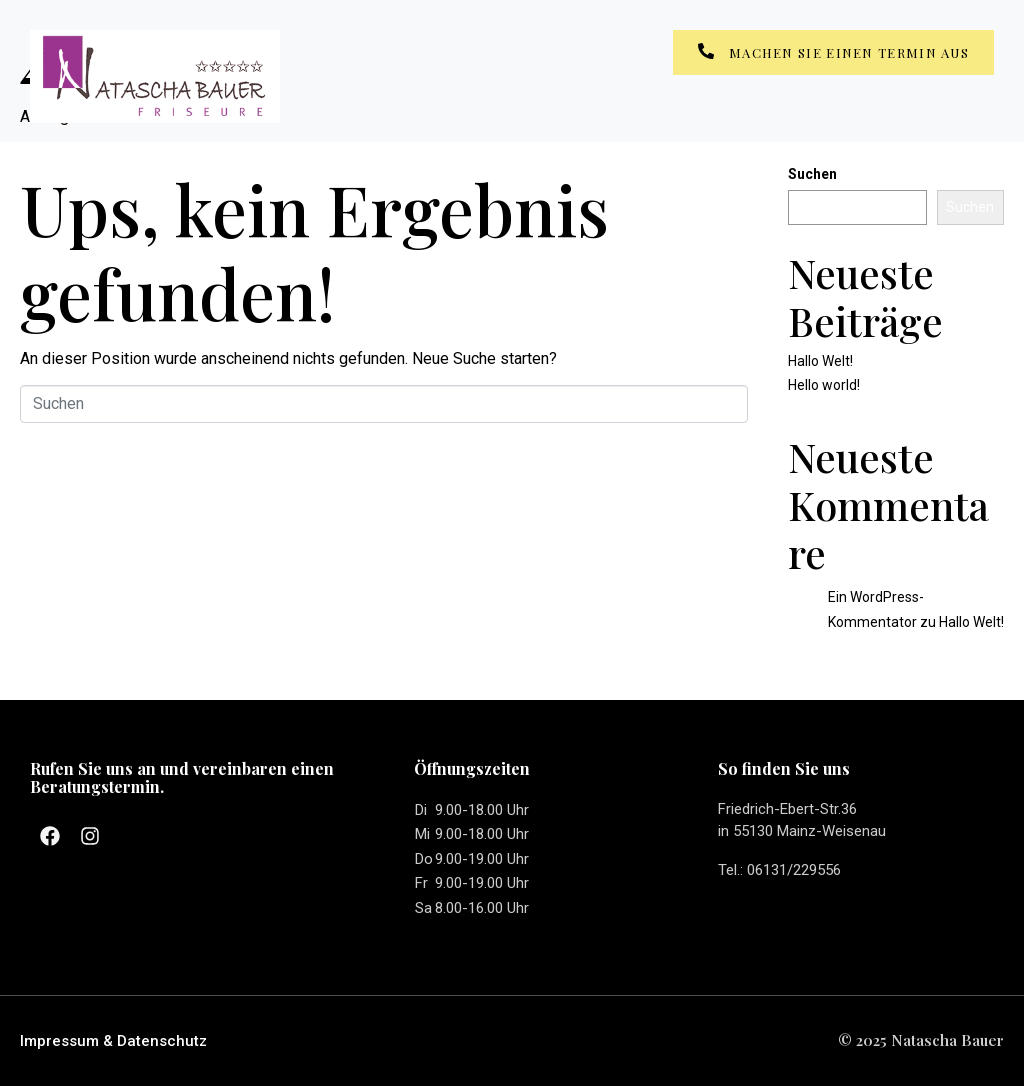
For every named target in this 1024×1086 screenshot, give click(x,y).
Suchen (812, 174)
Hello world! (824, 385)
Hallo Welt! (820, 361)
